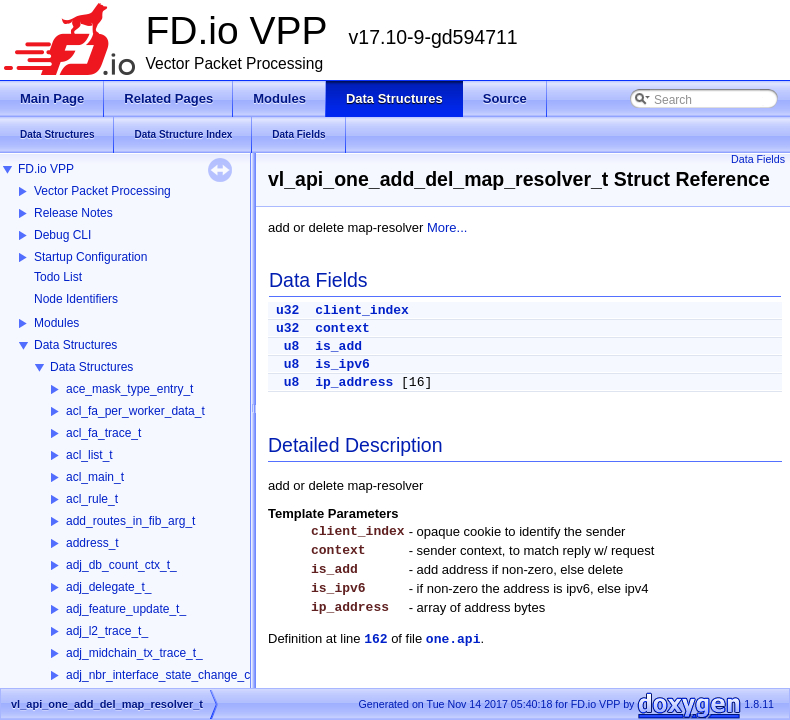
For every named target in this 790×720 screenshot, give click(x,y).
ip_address (354, 382)
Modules (56, 323)
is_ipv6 (342, 364)
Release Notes (73, 213)
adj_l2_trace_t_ (107, 631)
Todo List (58, 277)
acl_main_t (95, 477)
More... (447, 227)
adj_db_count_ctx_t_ (121, 565)
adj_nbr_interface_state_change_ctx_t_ (171, 675)
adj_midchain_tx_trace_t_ (134, 653)
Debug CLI (62, 235)
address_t (92, 543)
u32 (287, 310)
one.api (453, 639)
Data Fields (758, 159)
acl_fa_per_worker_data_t (135, 411)
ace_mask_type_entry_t (129, 389)
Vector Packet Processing (102, 191)
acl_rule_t (92, 499)
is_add (338, 346)
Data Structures (75, 345)
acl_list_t (89, 455)
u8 (292, 346)
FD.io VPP (46, 169)
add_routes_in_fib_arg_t (130, 521)
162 (375, 639)
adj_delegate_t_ (108, 587)
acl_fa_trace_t (103, 433)
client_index (362, 310)
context (342, 328)
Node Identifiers (76, 299)
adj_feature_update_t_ (126, 609)
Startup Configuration (90, 257)
